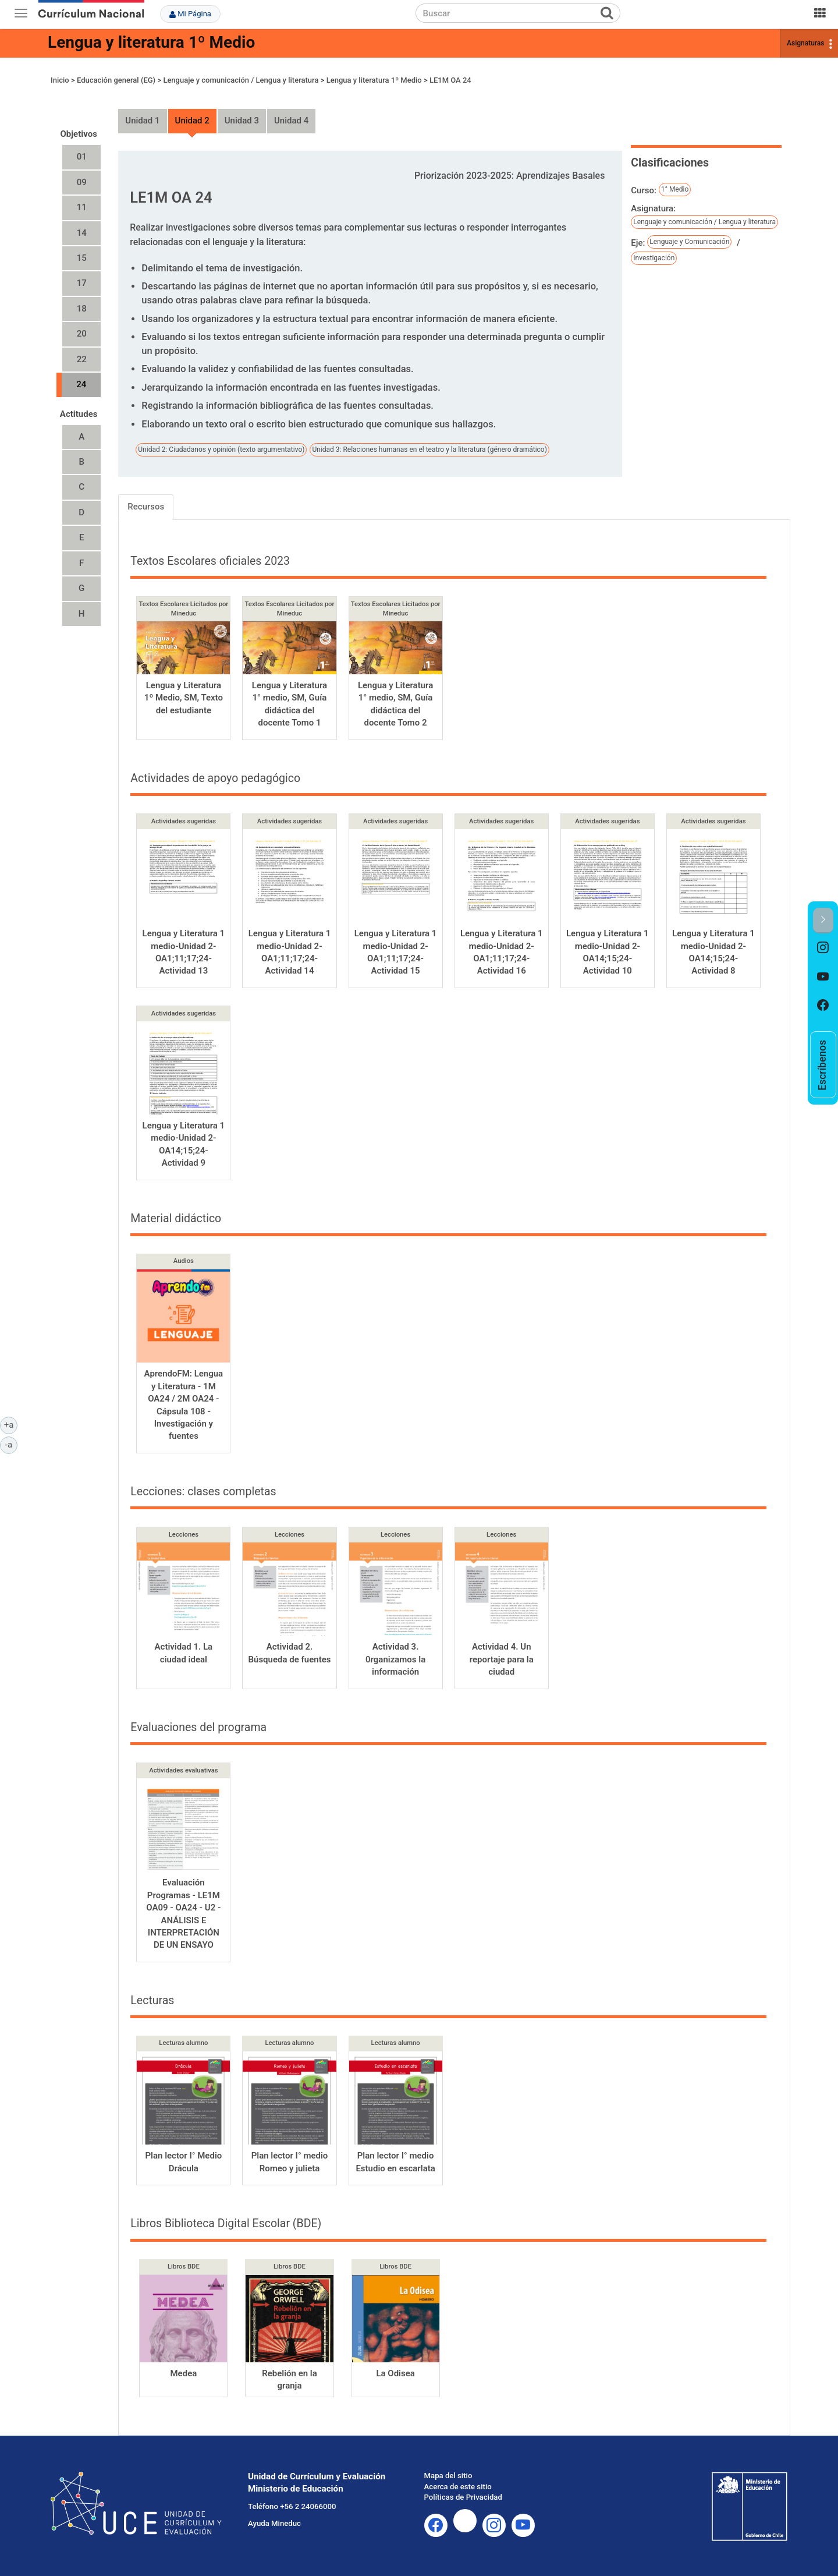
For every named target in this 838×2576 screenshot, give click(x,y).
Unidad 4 (291, 120)
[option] (823, 948)
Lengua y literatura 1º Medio (151, 42)
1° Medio (675, 189)
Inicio (60, 80)
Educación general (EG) (116, 80)
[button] (823, 920)
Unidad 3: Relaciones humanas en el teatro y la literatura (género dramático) (429, 449)
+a (10, 1424)
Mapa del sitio (448, 2475)
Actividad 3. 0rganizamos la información (395, 1659)
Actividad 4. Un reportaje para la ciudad (502, 1659)
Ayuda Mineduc (274, 2523)
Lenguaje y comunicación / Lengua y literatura (240, 80)
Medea (183, 2373)
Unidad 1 (142, 120)
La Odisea (395, 2373)
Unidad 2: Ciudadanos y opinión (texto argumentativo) (221, 449)
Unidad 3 (242, 120)
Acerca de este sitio (458, 2486)
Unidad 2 (192, 120)
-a (11, 1444)
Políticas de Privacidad (463, 2497)
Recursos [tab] (145, 506)
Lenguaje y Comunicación (689, 242)
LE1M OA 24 (450, 80)
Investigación (653, 258)
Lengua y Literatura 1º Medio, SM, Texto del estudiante (183, 698)
